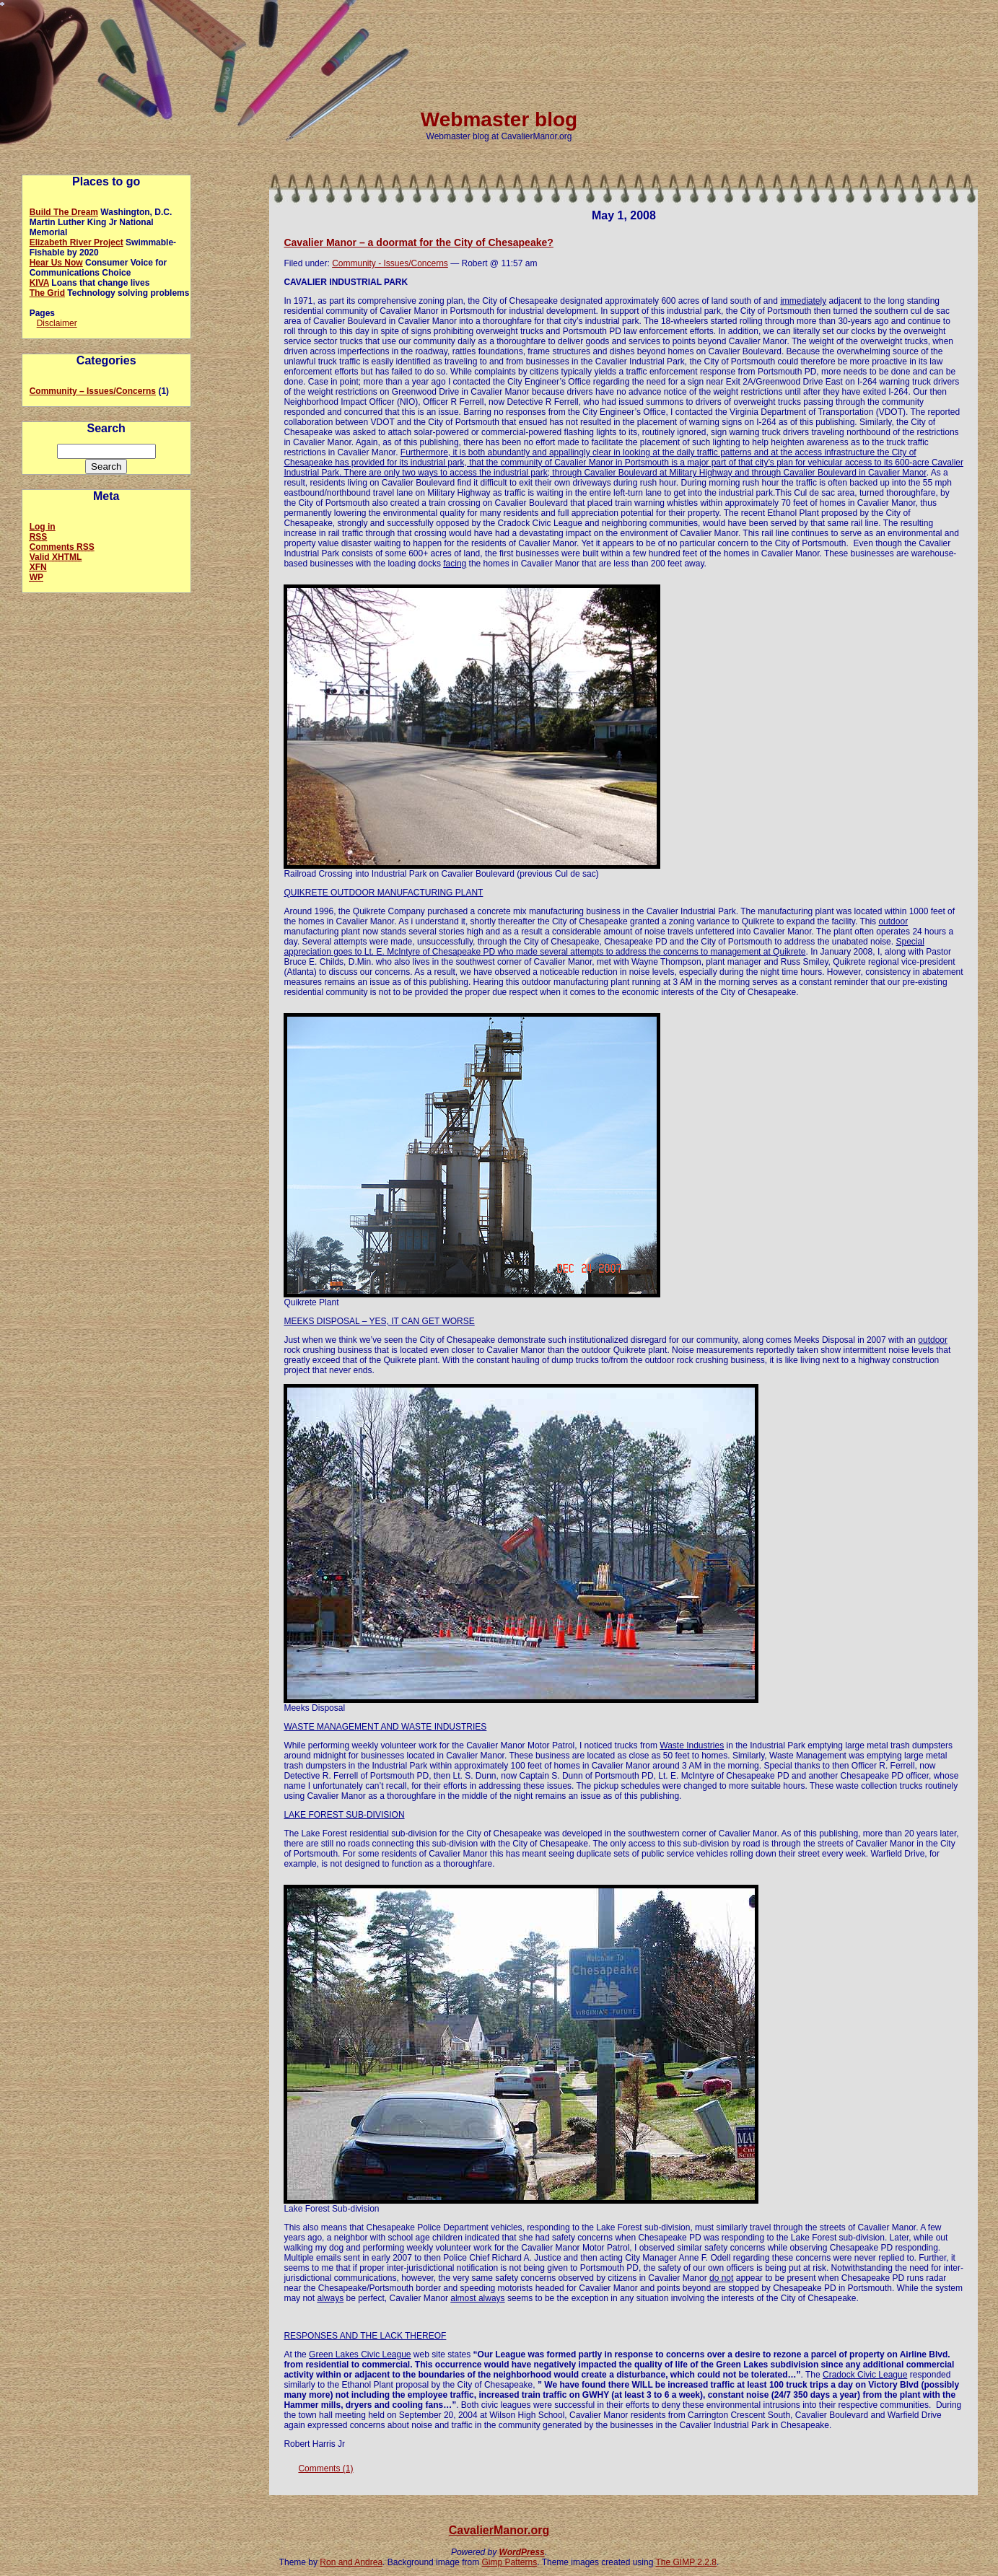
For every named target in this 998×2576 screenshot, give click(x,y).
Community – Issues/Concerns (93, 391)
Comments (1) (325, 2468)
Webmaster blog (499, 119)
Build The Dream (64, 212)
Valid (56, 557)
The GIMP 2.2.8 (686, 2562)
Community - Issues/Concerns (390, 263)
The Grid (47, 293)
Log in (43, 527)
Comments (62, 547)
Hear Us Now (56, 263)
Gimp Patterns (509, 2562)
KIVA (39, 283)
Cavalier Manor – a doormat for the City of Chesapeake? (418, 242)
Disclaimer (57, 323)
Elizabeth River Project (76, 242)
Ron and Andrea (351, 2562)
